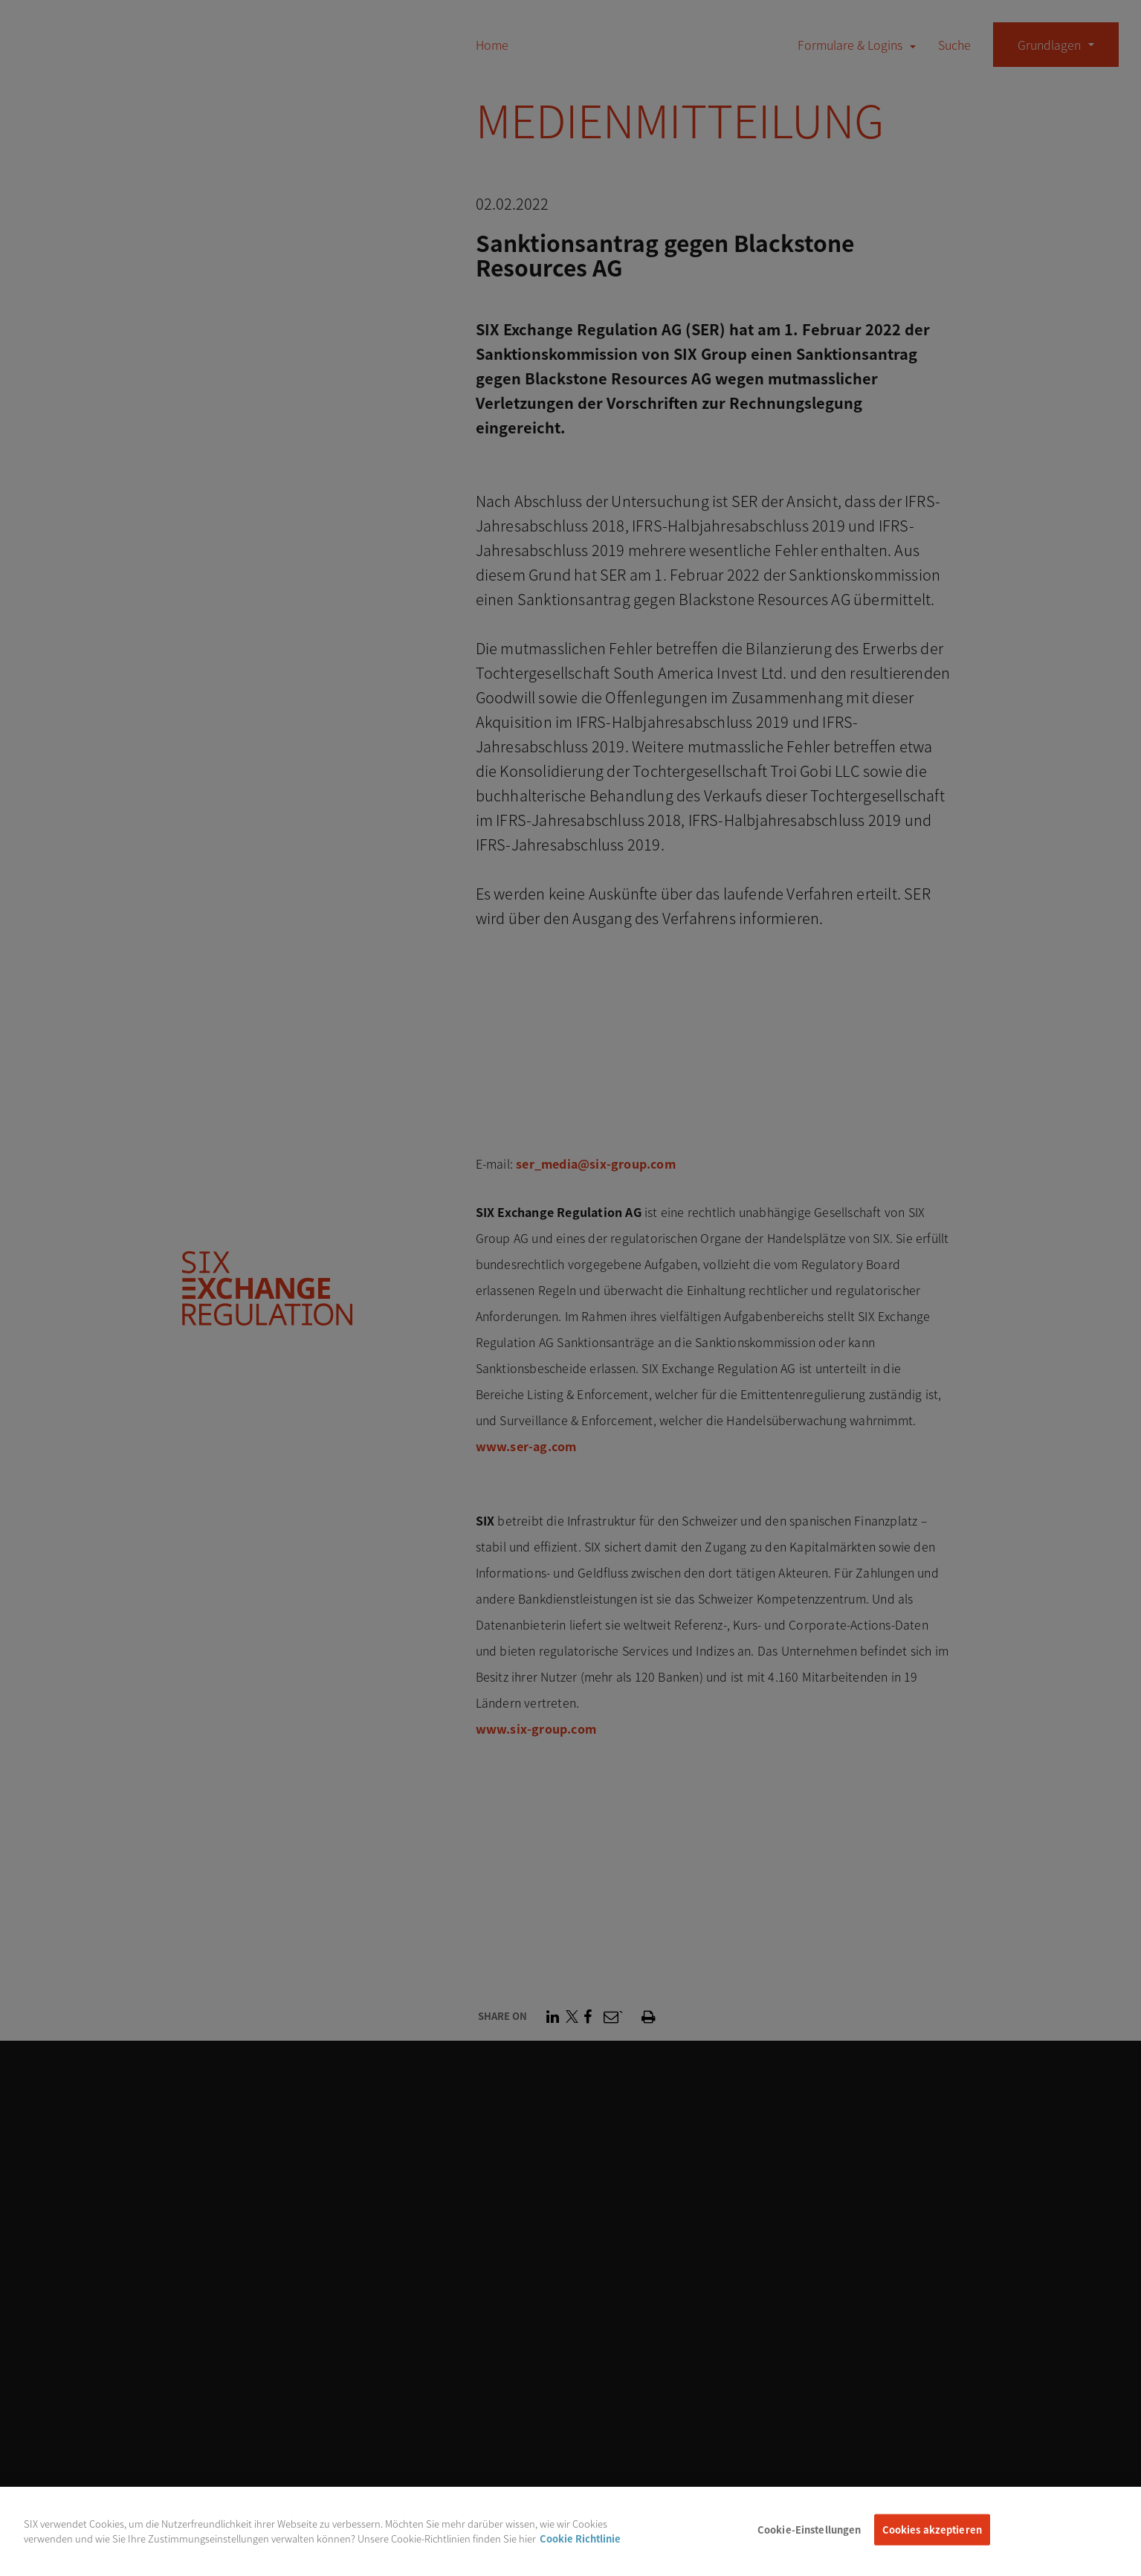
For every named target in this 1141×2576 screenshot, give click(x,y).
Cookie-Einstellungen (809, 2539)
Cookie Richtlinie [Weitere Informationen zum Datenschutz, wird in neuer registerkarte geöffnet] (580, 2547)
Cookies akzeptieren (932, 2539)
